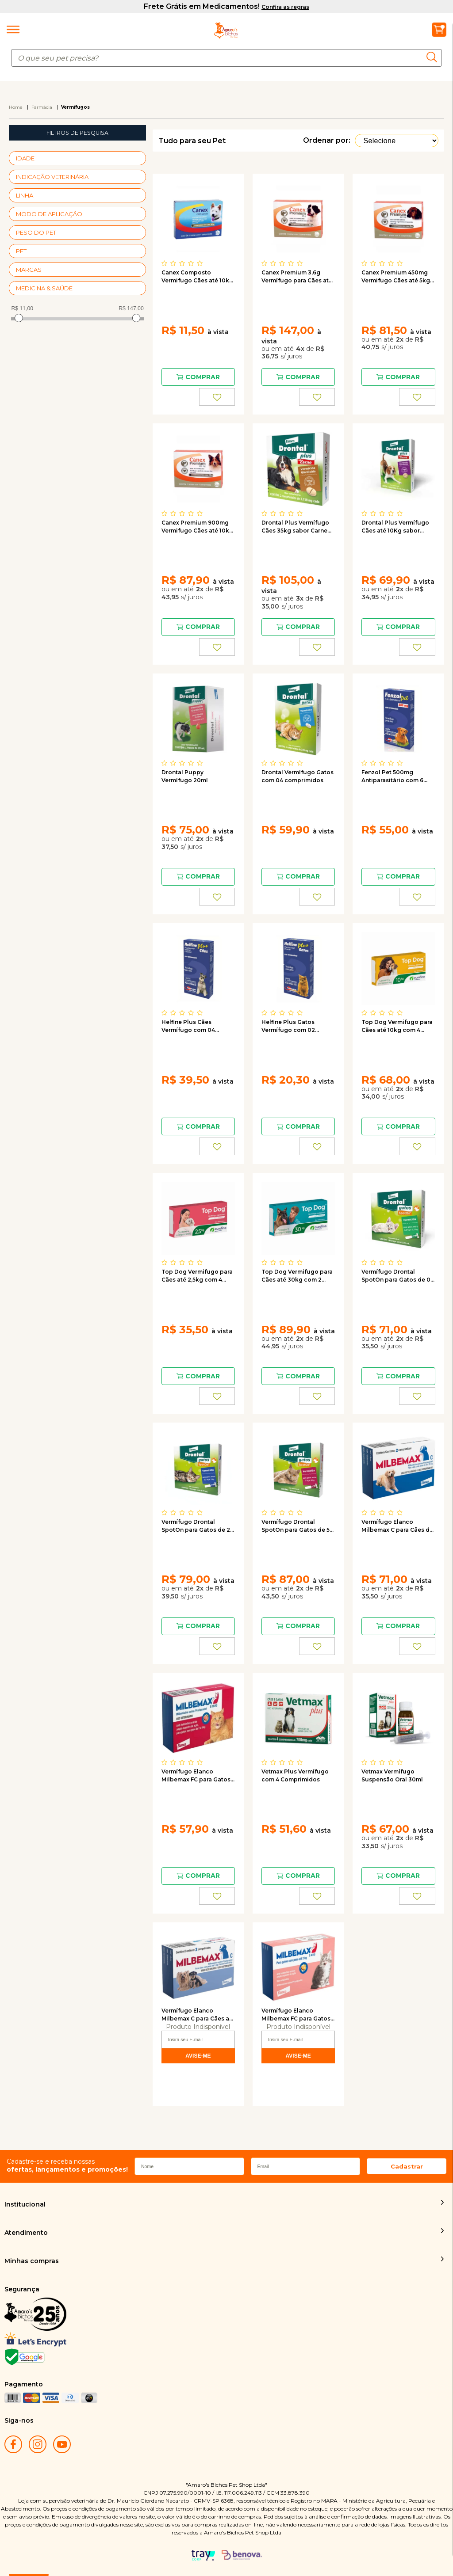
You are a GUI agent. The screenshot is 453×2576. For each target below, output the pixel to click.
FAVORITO (217, 397)
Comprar (202, 377)
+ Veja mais (138, 158)
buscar (434, 57)
